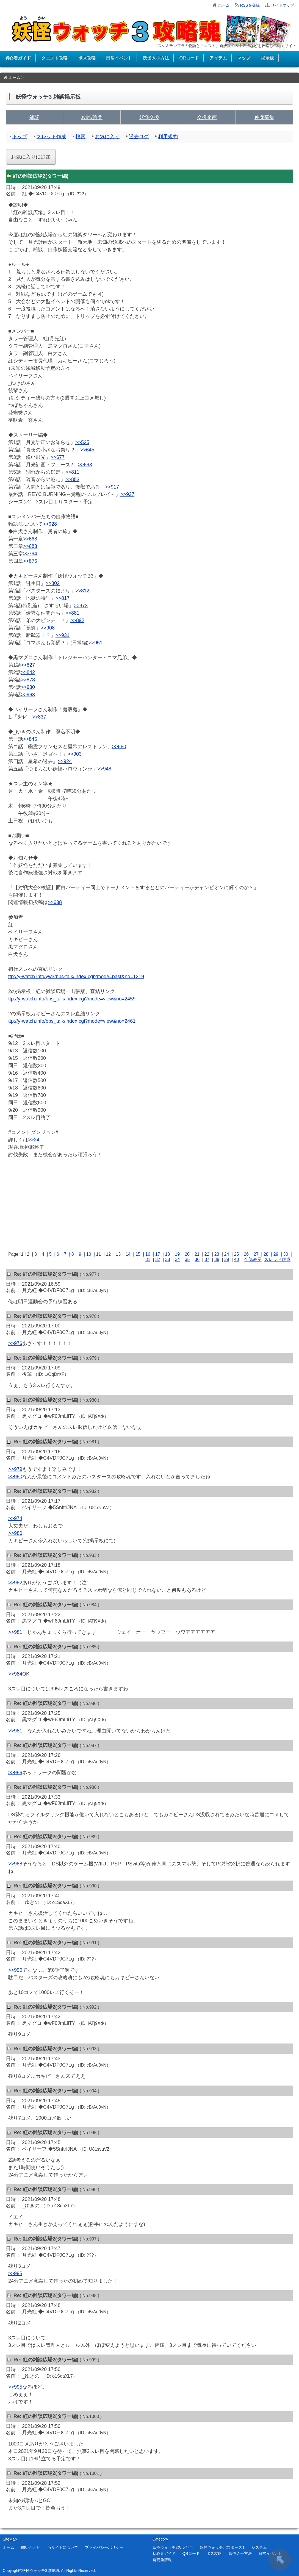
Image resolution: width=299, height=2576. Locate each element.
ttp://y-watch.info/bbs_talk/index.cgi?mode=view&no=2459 (71, 999)
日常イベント (119, 58)
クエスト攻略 (54, 58)
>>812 (82, 591)
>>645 (87, 450)
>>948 (104, 769)
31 (147, 1259)
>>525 (82, 442)
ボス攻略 (87, 58)
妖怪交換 (149, 117)
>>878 (28, 680)
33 (167, 1259)
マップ (243, 58)
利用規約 (168, 136)
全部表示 (253, 1259)
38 (216, 1259)
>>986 (15, 1772)
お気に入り (107, 136)
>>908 (48, 628)
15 (137, 1254)
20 (187, 1254)
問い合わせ (30, 2547)
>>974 (15, 1518)
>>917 (112, 487)
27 (256, 1254)
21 (197, 1254)
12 (108, 1254)
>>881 (72, 613)
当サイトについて (62, 2547)
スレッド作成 (51, 136)
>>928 (50, 524)
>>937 (127, 494)
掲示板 (267, 58)
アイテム (218, 58)
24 (226, 1254)
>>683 (30, 546)
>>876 (30, 561)
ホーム (223, 5)
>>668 (30, 539)
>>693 (85, 464)
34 (177, 1259)
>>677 (58, 457)
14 (128, 1254)
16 (147, 1254)
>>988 (15, 1864)
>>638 (55, 902)
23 (216, 1254)
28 (266, 1254)
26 (246, 1254)
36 (197, 1259)
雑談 (34, 117)
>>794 (30, 553)
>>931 (63, 635)
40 (236, 1259)
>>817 (63, 598)
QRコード (189, 58)
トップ (19, 136)
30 (285, 1254)
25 (236, 1254)
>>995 (15, 2273)
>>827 (28, 665)
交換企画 (207, 117)
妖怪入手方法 (156, 58)
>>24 (33, 1140)
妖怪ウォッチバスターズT (222, 2547)
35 (187, 1259)
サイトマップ (282, 5)
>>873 (81, 605)
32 (157, 1259)
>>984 (15, 1674)
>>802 (53, 583)
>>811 (72, 472)
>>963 (28, 694)
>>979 (15, 1469)
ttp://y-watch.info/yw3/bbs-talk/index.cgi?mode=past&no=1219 (76, 976)
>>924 (65, 761)
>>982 (15, 1582)
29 (275, 1254)
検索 (80, 136)
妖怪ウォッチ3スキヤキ (173, 2547)
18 (167, 1254)
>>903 (75, 754)
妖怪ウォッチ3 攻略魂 (41, 2570)
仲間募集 (264, 117)
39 (226, 1259)
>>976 (15, 1343)
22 (206, 1254)
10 (88, 1254)
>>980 (15, 1476)
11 (98, 1254)
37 (206, 1259)
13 (118, 1254)
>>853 (72, 479)
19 (177, 1254)
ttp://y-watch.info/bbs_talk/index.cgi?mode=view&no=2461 (71, 1021)
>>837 (39, 717)
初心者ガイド (18, 58)
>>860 (119, 746)
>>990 (15, 1970)
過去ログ (139, 136)
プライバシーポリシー (104, 2547)
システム (259, 2547)
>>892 (77, 620)
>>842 (28, 672)
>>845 (30, 739)
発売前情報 (162, 2560)
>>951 (95, 642)
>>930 (28, 687)
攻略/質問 (92, 117)
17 (157, 1254)
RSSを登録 (250, 5)
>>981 (15, 1632)
